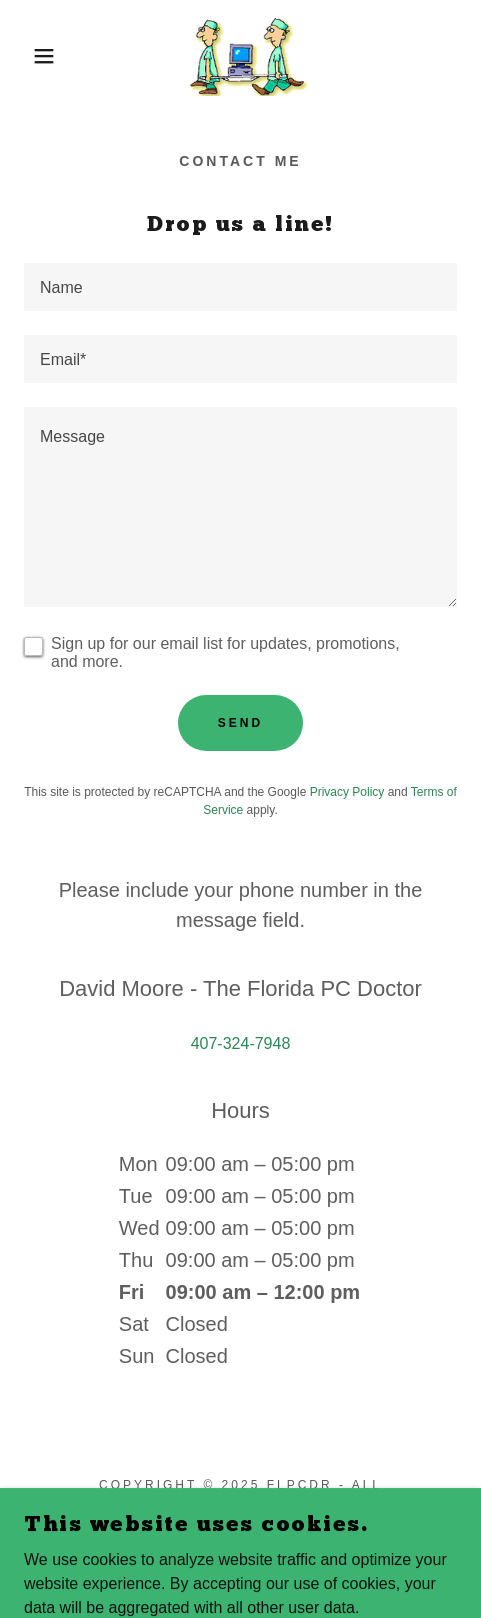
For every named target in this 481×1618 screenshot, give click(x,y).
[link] (240, 56)
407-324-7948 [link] (241, 1043)
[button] (35, 56)
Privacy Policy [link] (347, 792)
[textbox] (240, 287)
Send (240, 723)
